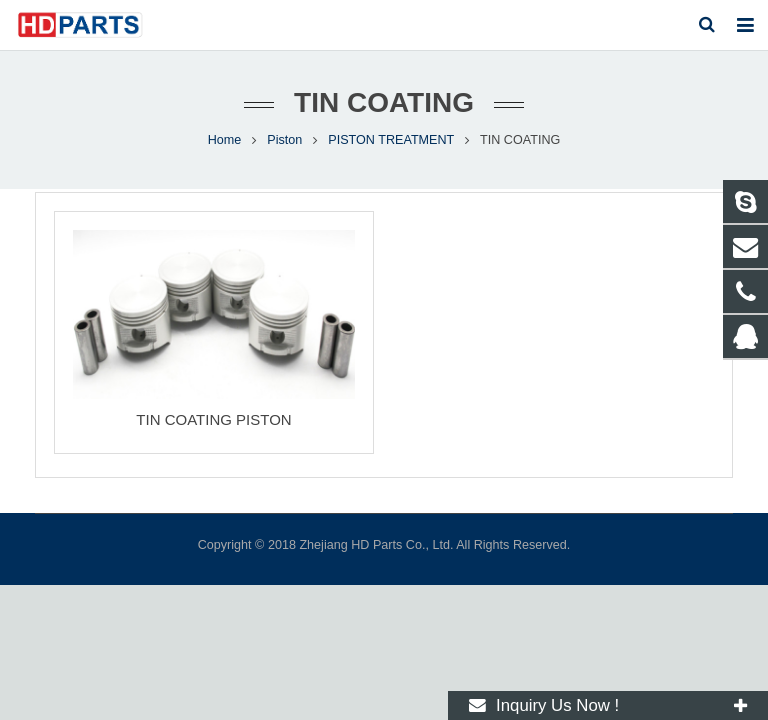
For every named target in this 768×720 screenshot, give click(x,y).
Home (225, 140)
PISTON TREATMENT (391, 140)
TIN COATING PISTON (213, 419)
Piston (284, 140)
